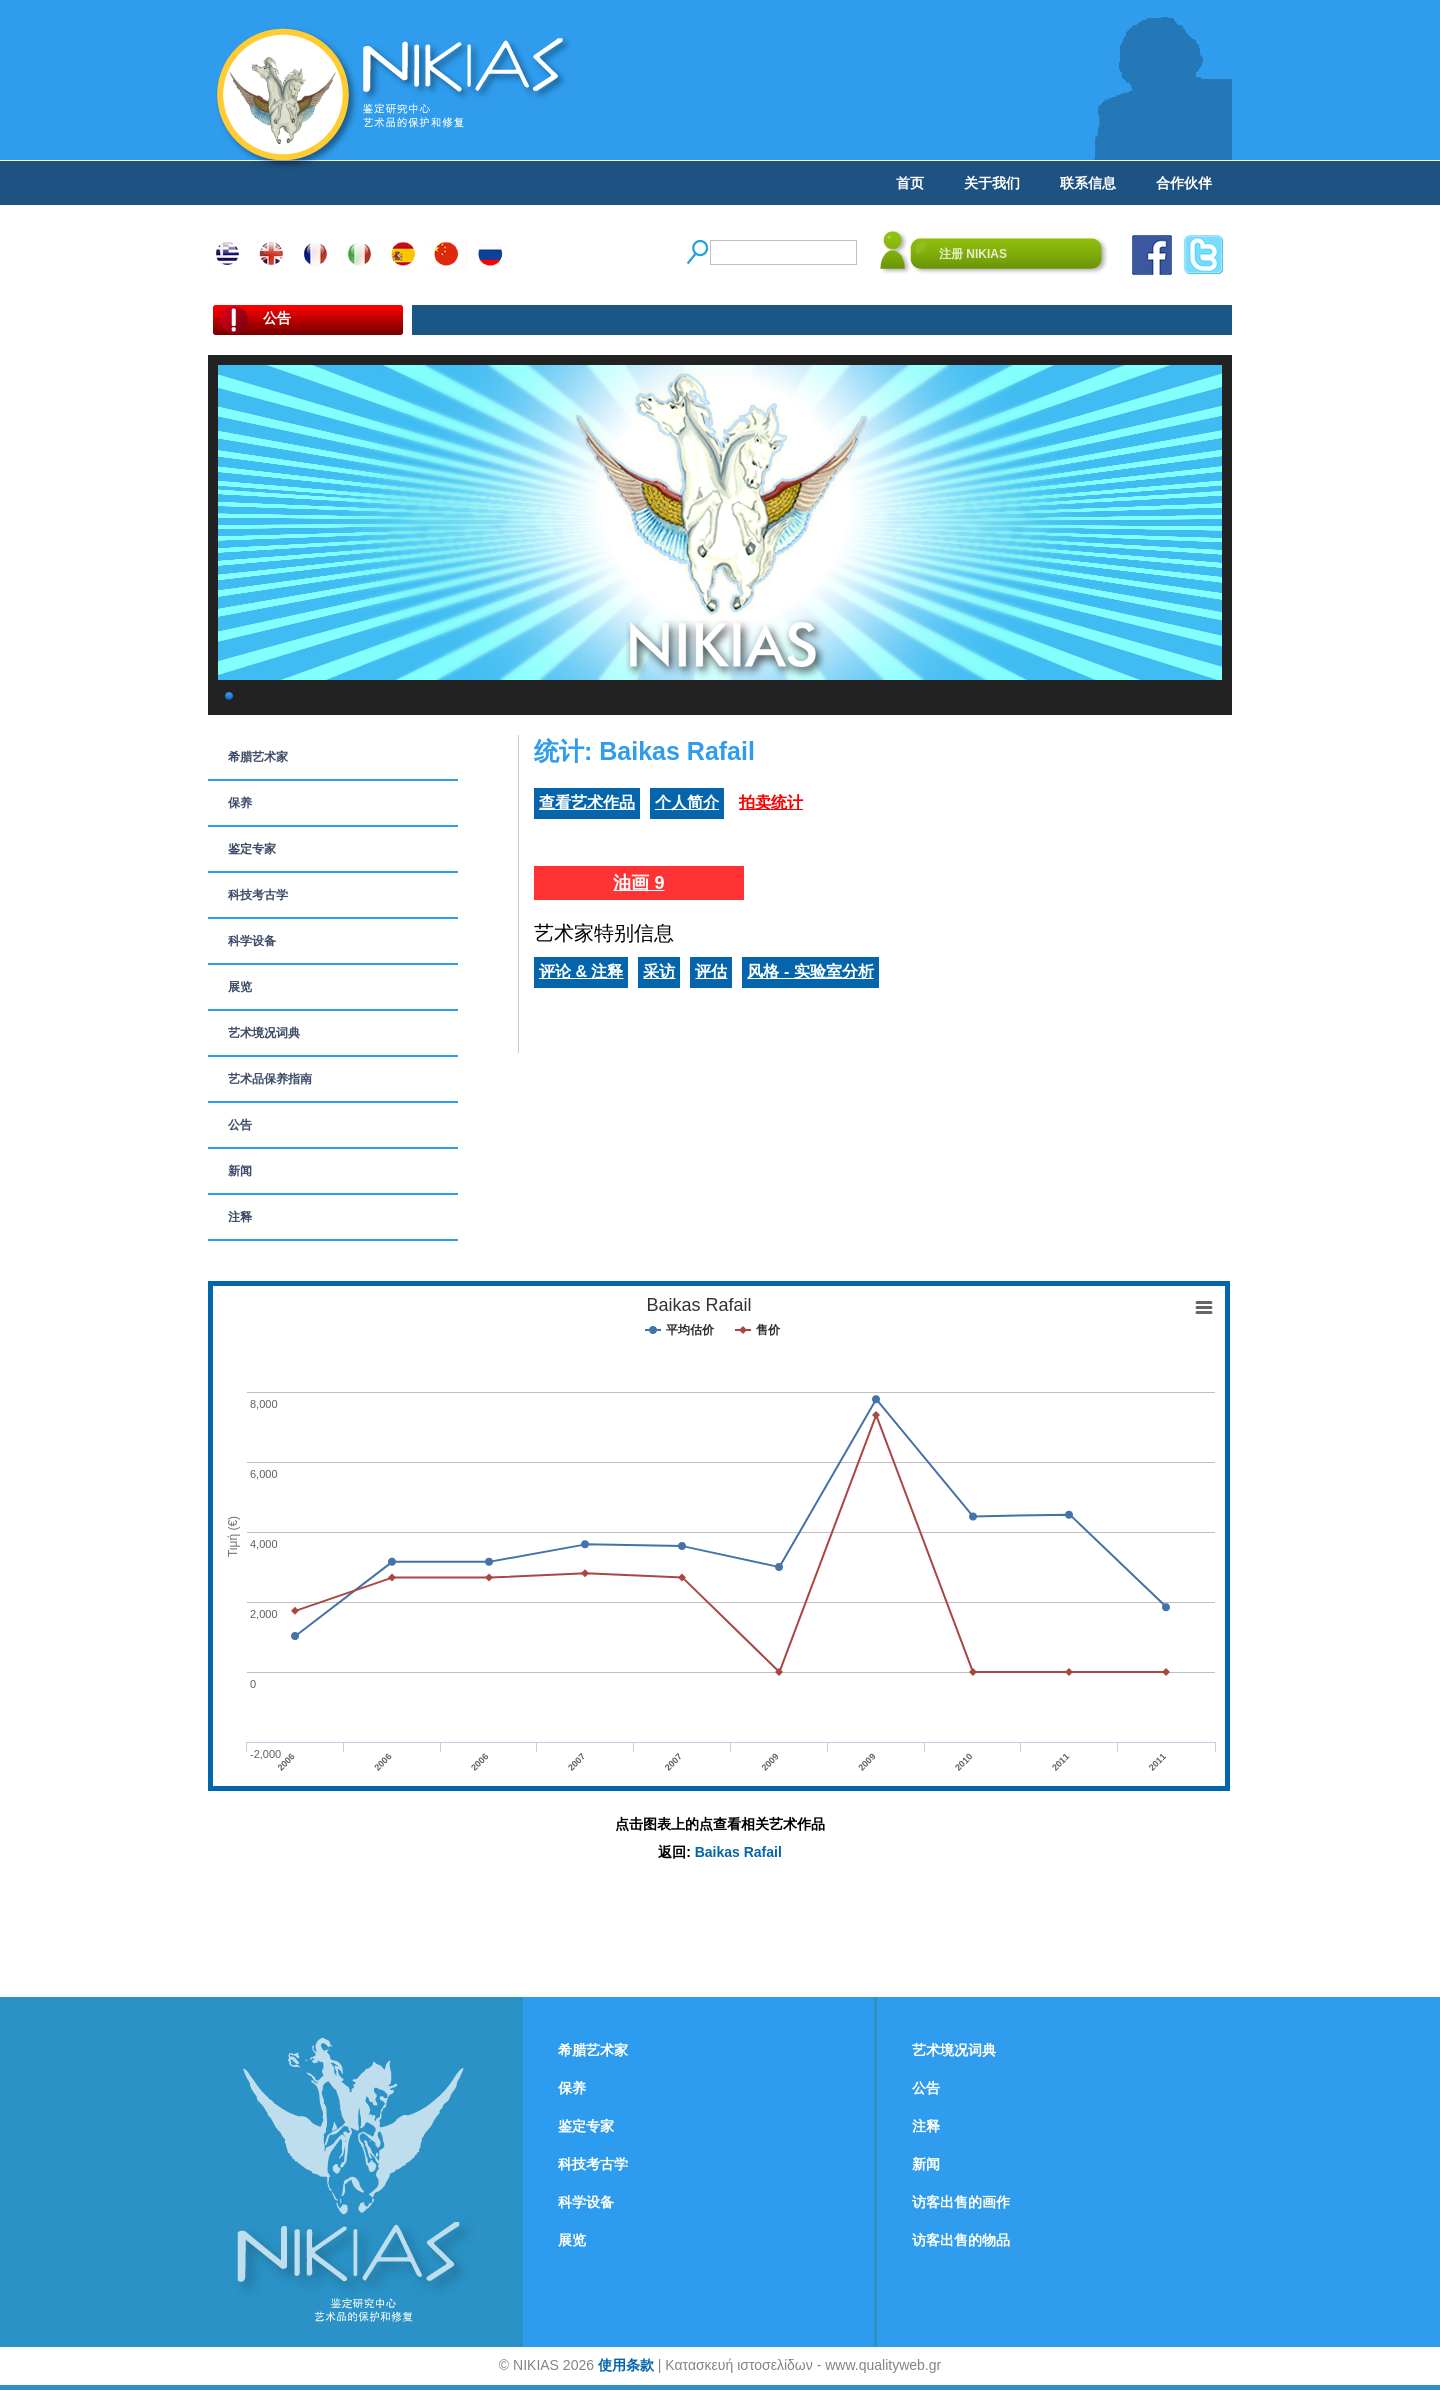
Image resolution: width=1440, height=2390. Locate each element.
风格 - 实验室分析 (810, 971)
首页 (910, 183)
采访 (659, 971)
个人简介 (687, 802)
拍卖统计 (771, 802)
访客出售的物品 (961, 2240)
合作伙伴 (1184, 183)
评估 (711, 971)
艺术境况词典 (264, 1033)
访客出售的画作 (961, 2202)
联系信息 (1088, 183)
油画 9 (638, 883)
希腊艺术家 (258, 757)
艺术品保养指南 (270, 1079)
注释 (240, 1217)
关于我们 (992, 183)
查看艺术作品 (587, 802)
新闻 (240, 1171)
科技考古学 (258, 895)
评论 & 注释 (581, 971)
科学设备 (252, 941)
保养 (240, 803)
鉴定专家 (252, 849)
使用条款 (626, 2365)
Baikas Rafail (738, 1852)
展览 (240, 987)
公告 (240, 1125)
